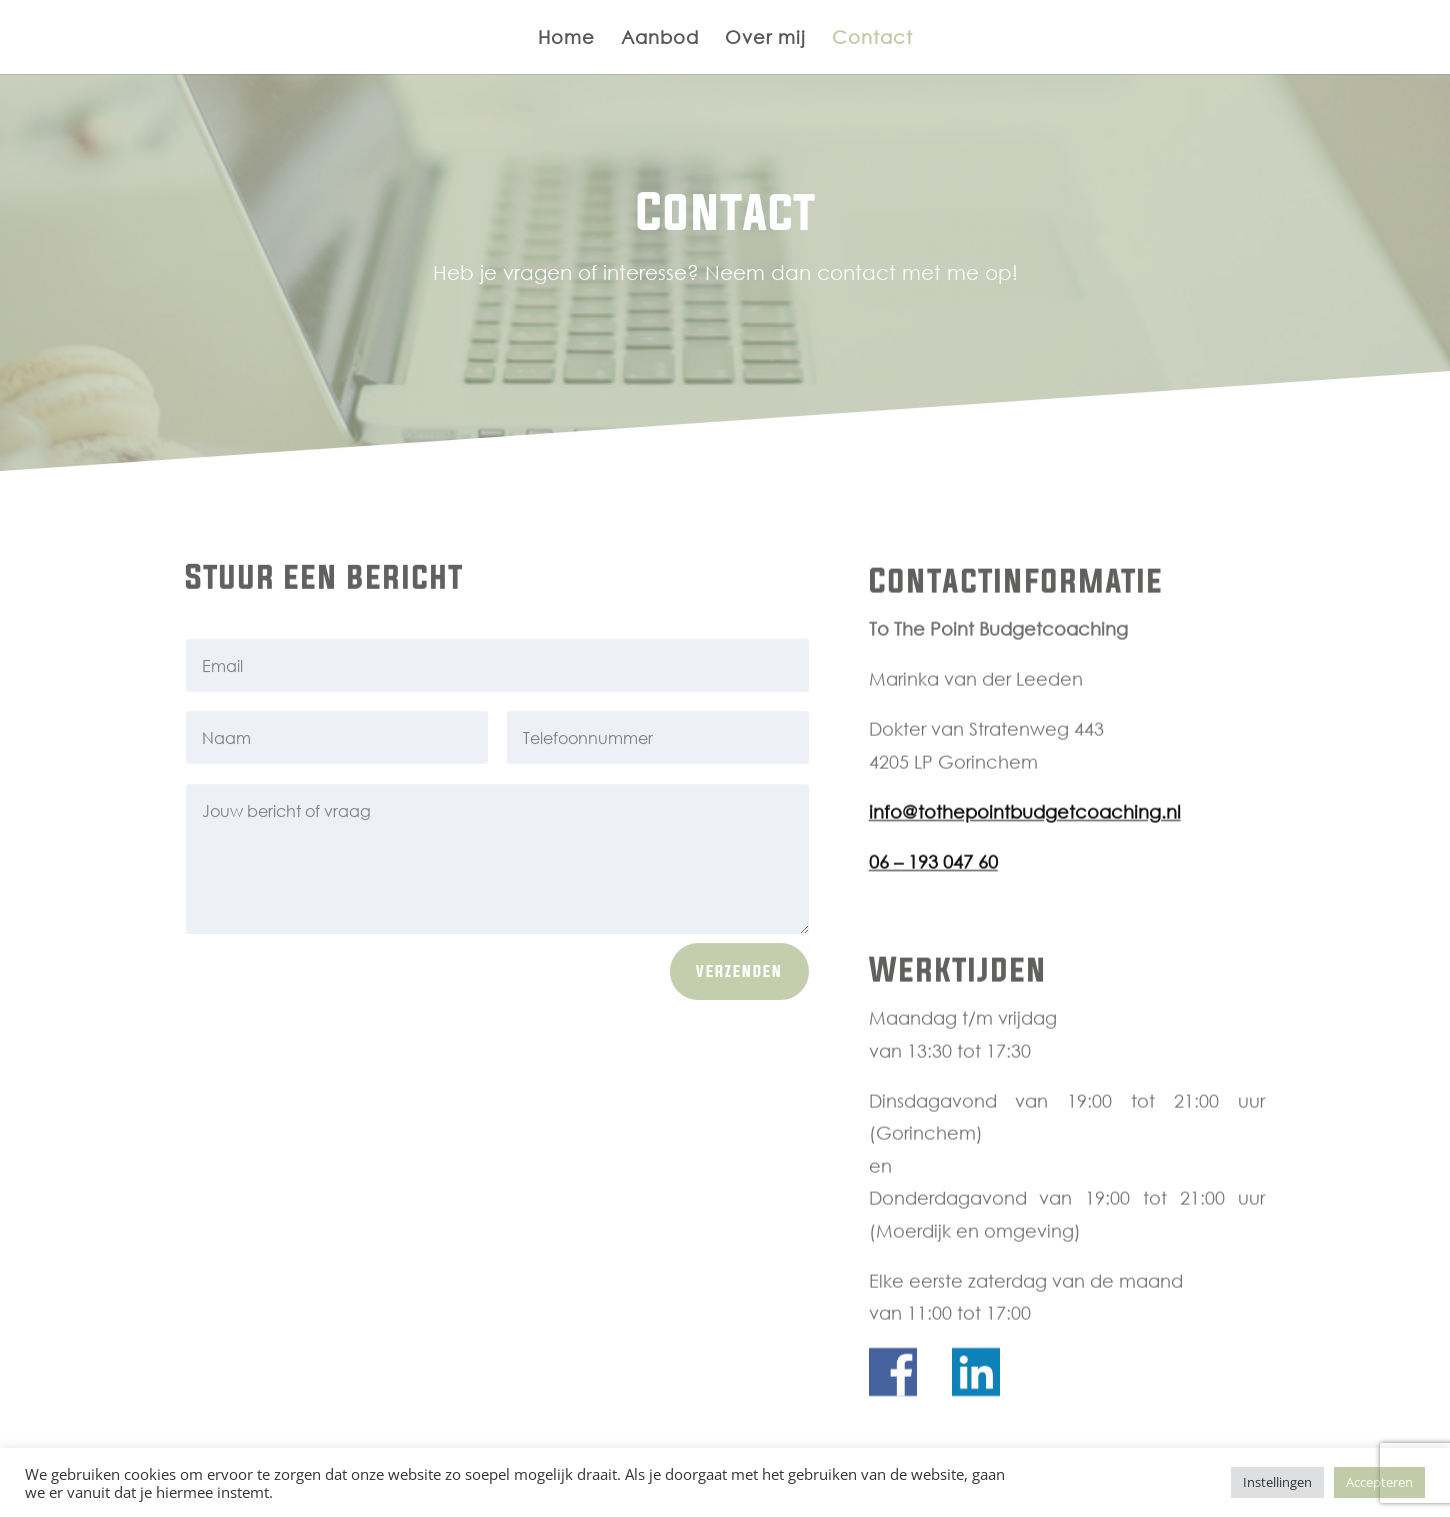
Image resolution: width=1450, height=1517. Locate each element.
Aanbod (660, 39)
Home (566, 39)
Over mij (765, 39)
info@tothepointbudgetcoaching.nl (1025, 826)
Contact (872, 39)
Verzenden (739, 976)
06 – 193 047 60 (933, 876)
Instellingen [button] (1277, 1482)
